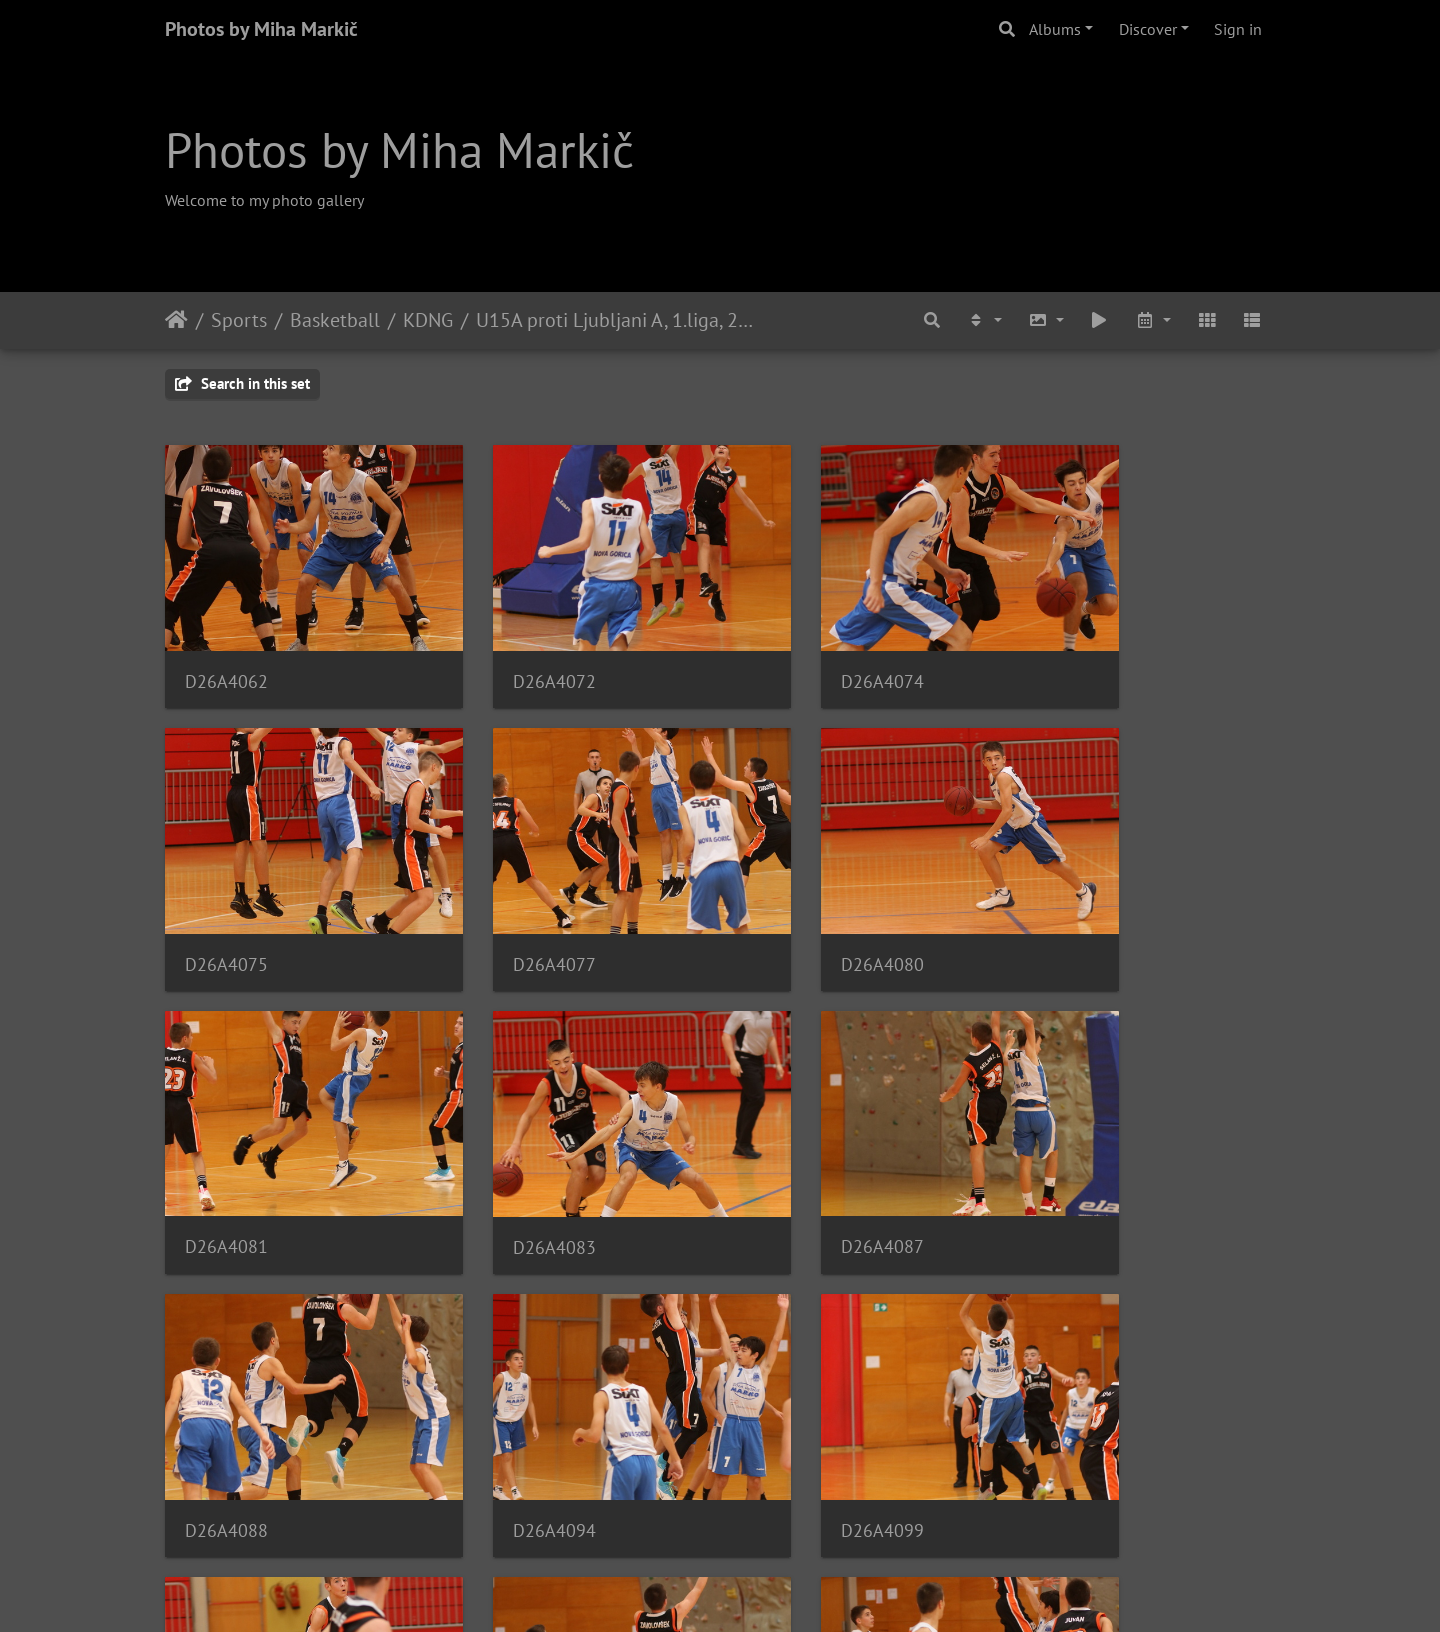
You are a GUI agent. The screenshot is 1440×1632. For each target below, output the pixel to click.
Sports (239, 320)
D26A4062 (226, 651)
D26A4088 (511, 1158)
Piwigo (761, 1590)
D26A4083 (1081, 905)
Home (176, 320)
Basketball (335, 320)
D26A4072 (511, 651)
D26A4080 (511, 905)
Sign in (1238, 29)
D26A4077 (226, 905)
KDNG (428, 320)
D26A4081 (796, 905)
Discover (1148, 29)
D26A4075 (1081, 651)
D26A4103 (511, 1411)
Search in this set (242, 383)
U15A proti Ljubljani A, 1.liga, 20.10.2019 (614, 320)
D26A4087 (226, 1158)
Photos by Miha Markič (261, 29)
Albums (1055, 29)
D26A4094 (796, 1158)
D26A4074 (796, 651)
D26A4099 (1081, 1158)
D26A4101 (226, 1411)
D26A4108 (796, 1411)
